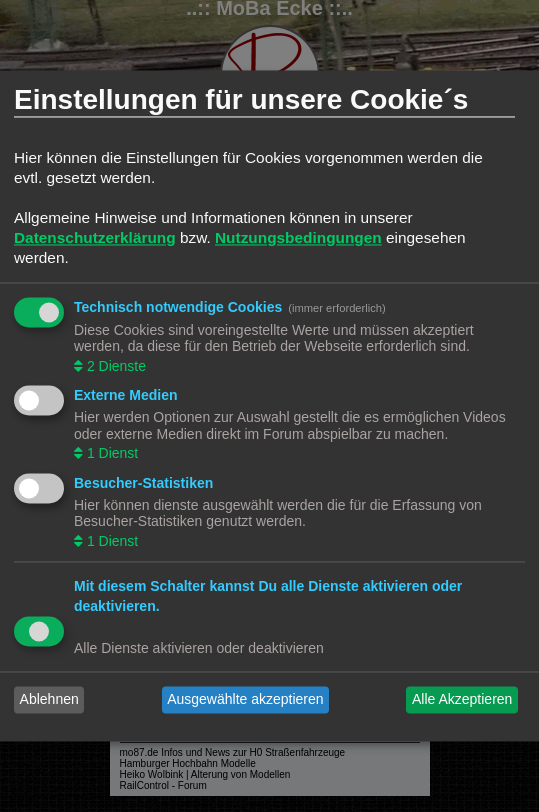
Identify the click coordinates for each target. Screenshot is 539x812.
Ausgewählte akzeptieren (245, 700)
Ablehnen (49, 700)
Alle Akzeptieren (462, 700)
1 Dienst (110, 454)
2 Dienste (114, 366)
